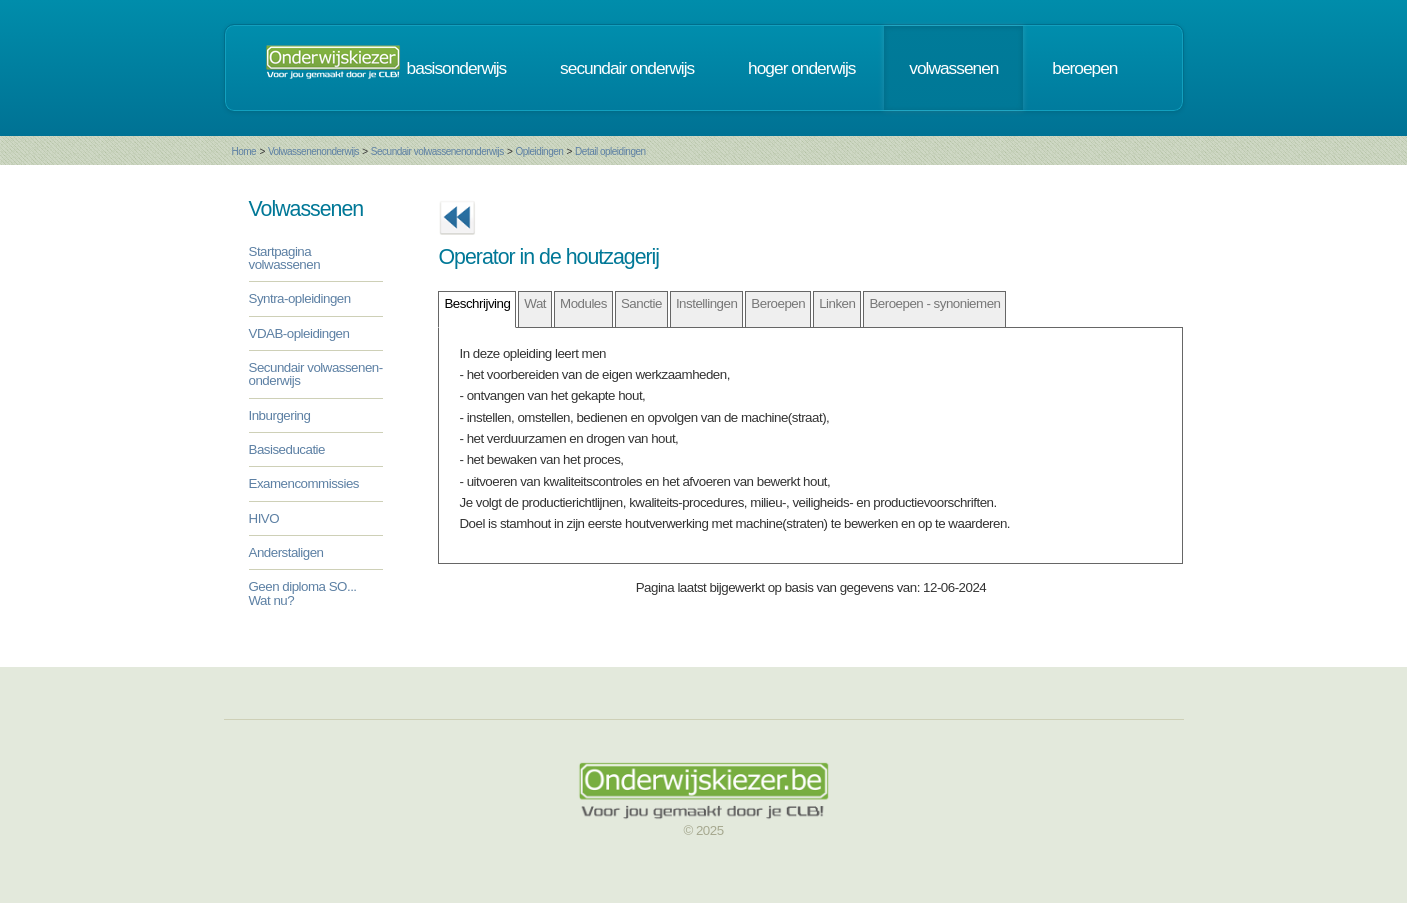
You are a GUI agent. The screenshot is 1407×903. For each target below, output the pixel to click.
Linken (837, 303)
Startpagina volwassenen (285, 258)
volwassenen (953, 68)
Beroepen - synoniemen (934, 303)
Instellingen (706, 303)
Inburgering (280, 415)
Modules (583, 303)
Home (244, 151)
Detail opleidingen (610, 151)
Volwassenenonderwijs (313, 151)
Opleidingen (539, 151)
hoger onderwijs (801, 68)
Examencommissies (304, 483)
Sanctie (641, 303)
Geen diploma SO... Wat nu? (303, 593)
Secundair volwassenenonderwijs (437, 151)
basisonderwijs (457, 68)
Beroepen (778, 303)
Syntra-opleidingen (300, 298)
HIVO (264, 518)
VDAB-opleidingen (299, 333)
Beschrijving (477, 303)
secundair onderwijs (627, 68)
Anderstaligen (286, 552)
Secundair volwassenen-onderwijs (316, 374)
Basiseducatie (287, 449)
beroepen (1084, 68)
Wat (535, 303)
